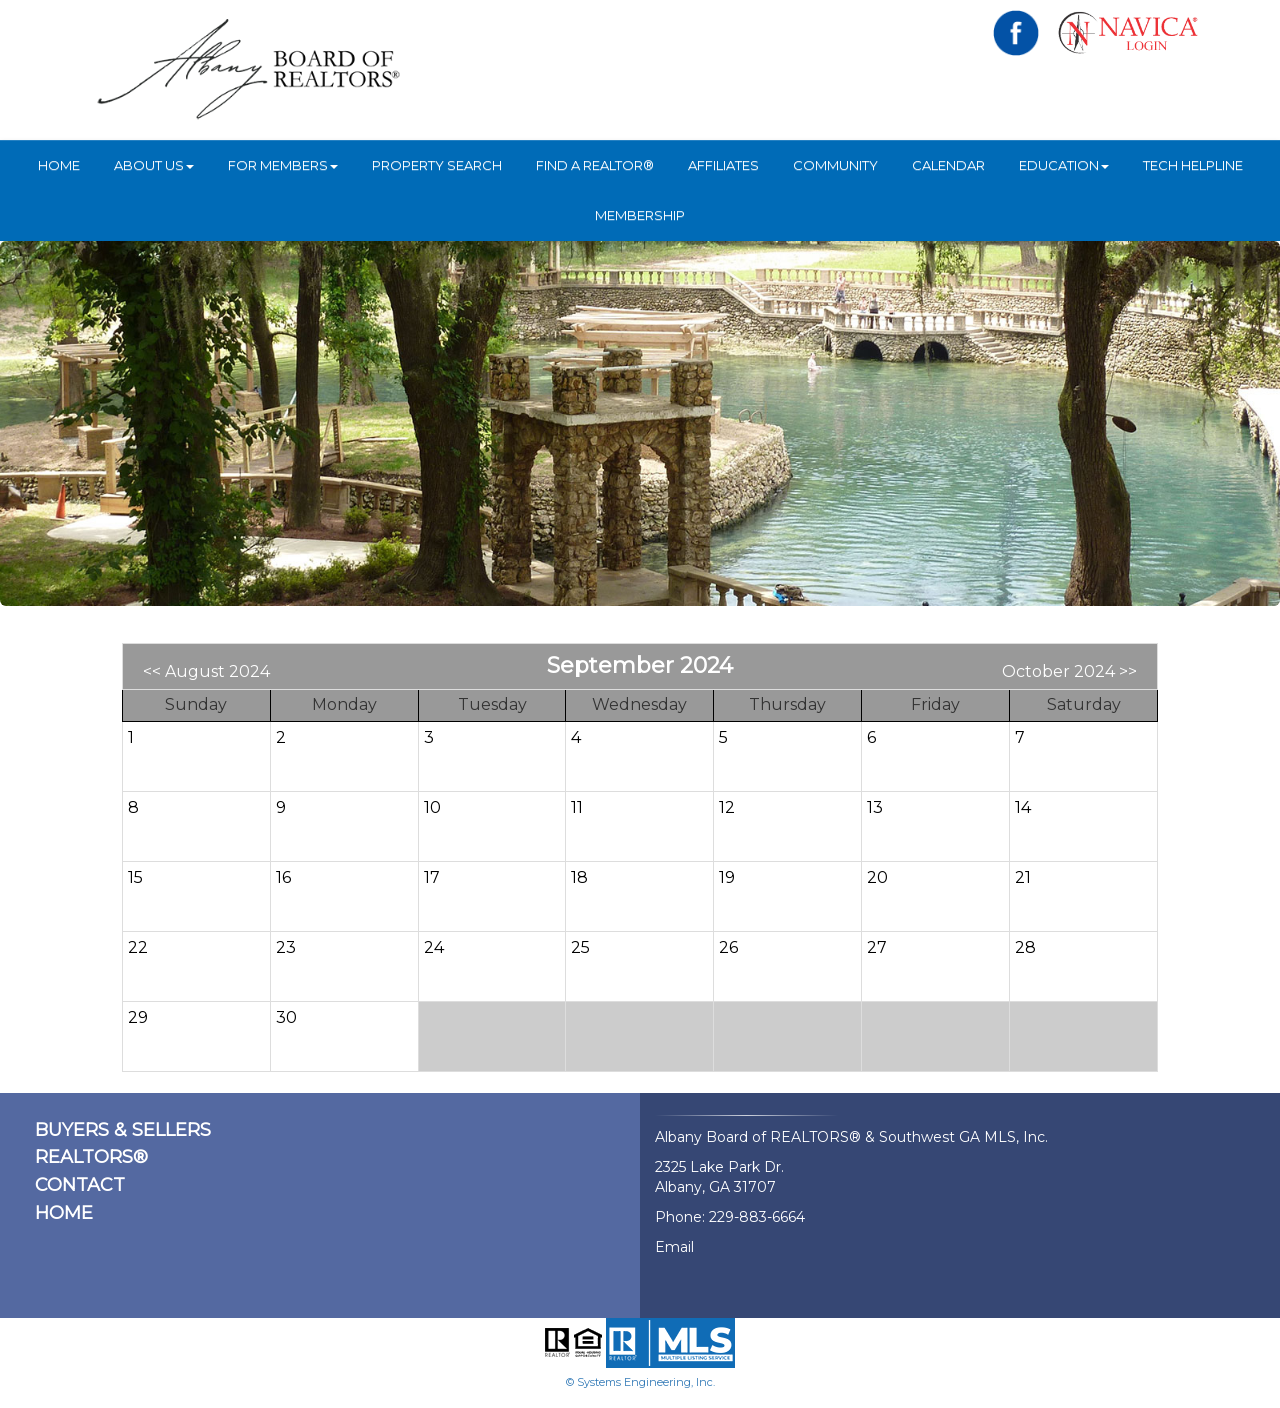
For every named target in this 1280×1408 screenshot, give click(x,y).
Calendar (948, 165)
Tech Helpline (1193, 165)
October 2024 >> (1069, 671)
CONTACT (80, 1185)
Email (674, 1247)
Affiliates (723, 165)
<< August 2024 (206, 671)
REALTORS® (91, 1157)
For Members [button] (283, 165)
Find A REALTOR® (595, 165)
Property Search (437, 165)
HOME (59, 165)
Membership (640, 215)
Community (835, 165)
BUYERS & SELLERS (123, 1130)
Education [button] (1064, 165)
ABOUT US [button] (154, 165)
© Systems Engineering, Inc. (640, 1382)
